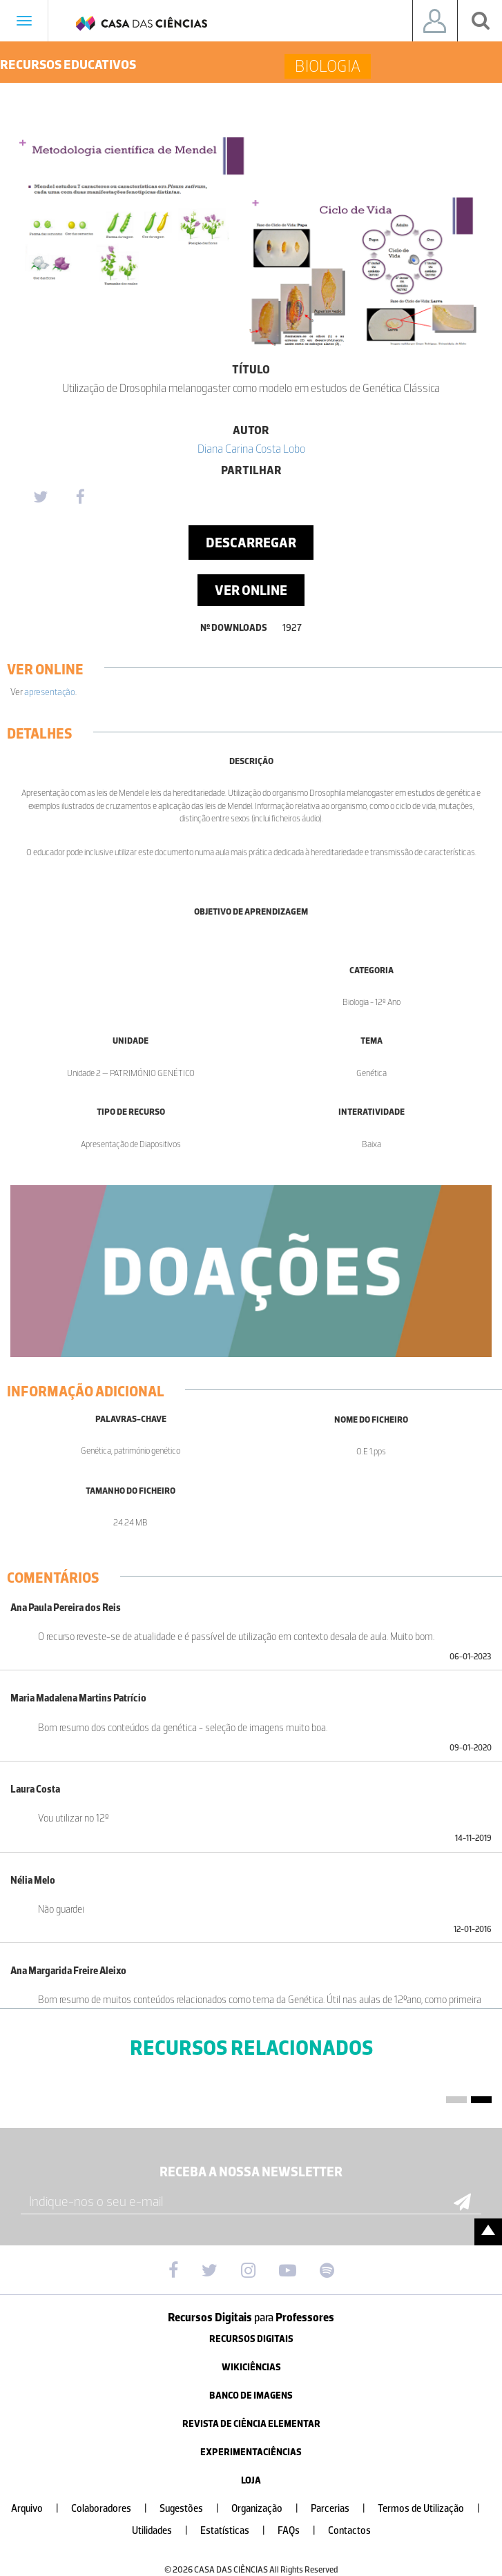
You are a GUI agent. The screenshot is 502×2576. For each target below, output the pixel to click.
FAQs (302, 2531)
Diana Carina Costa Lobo (251, 449)
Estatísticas (238, 2531)
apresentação (49, 692)
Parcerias (343, 2509)
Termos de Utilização (434, 2509)
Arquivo (40, 2509)
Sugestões (195, 2509)
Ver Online (251, 590)
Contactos (349, 2531)
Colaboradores (114, 2509)
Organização (270, 2509)
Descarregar (251, 542)
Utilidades (165, 2531)
